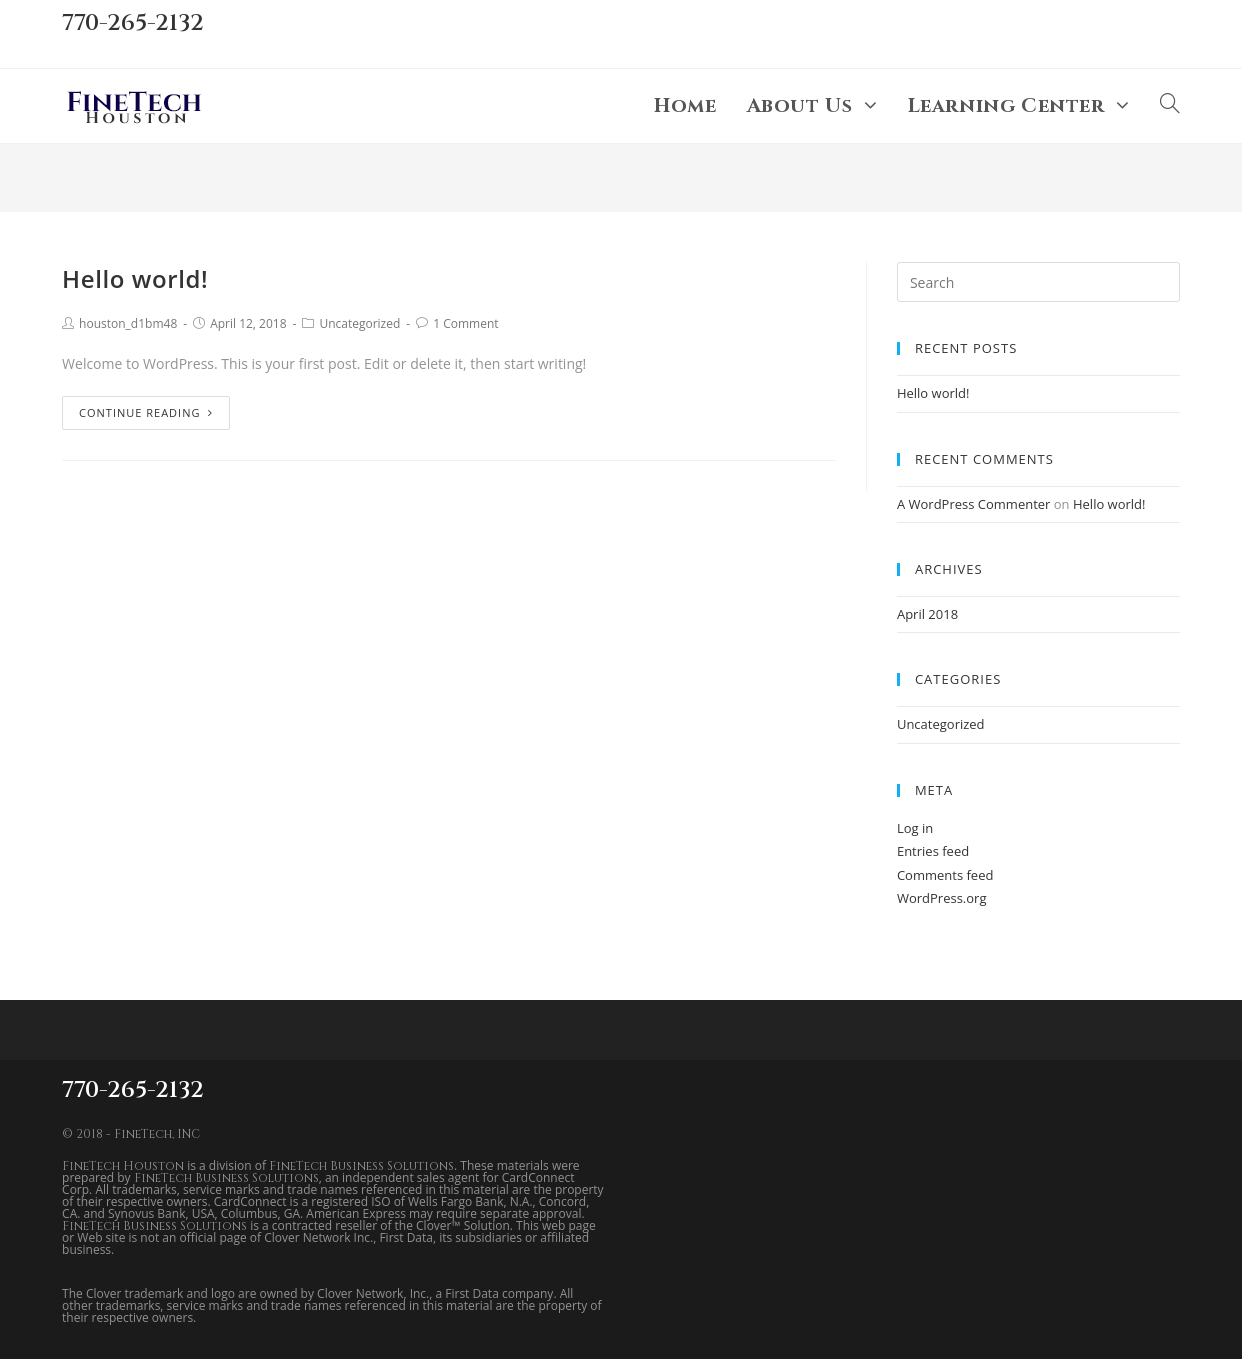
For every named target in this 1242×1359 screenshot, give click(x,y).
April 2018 (927, 614)
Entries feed (933, 851)
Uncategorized (359, 323)
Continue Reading (146, 412)
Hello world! (135, 278)
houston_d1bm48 (128, 323)
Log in (915, 828)
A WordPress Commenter (974, 504)
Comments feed (945, 875)
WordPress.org (942, 898)
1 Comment (465, 323)
